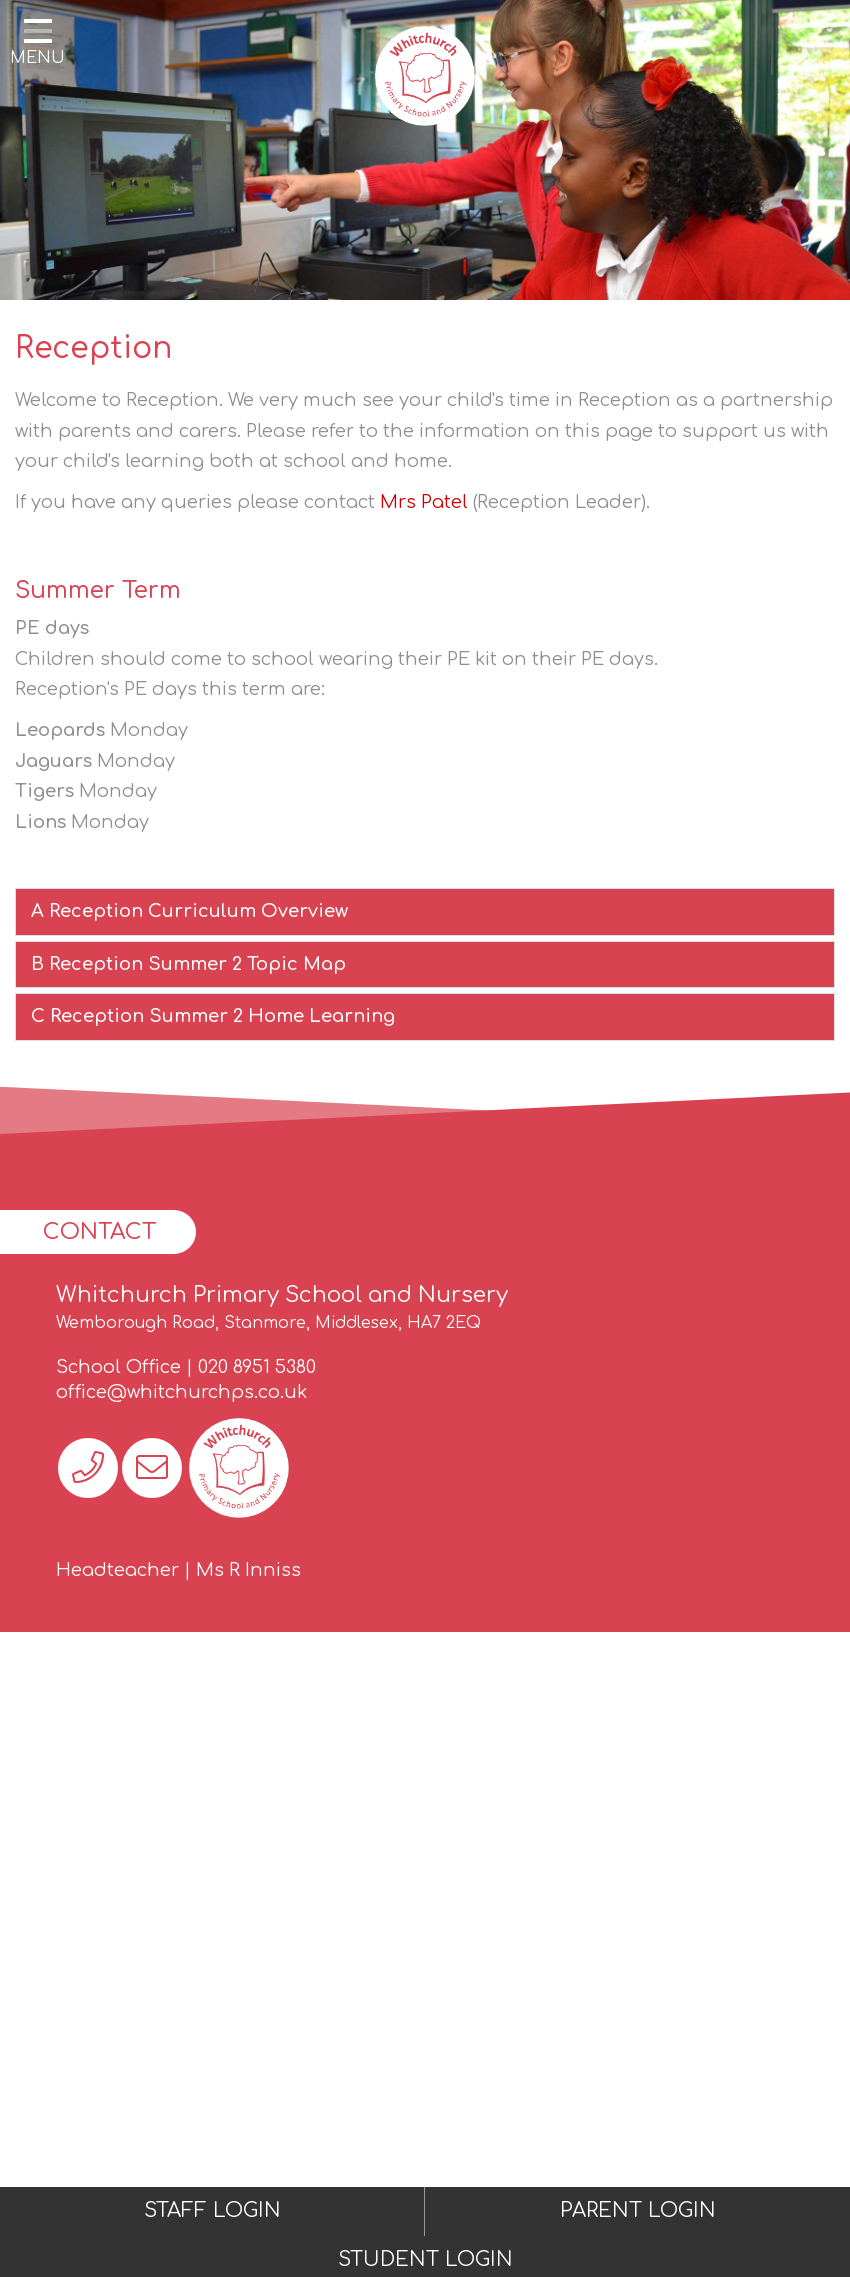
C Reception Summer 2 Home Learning (213, 1016)
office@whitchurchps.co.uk (181, 1392)
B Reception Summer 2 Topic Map (188, 964)
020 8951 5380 (257, 1367)
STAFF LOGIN (212, 2210)
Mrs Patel (424, 502)
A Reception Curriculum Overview (189, 911)
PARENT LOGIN (638, 2210)
